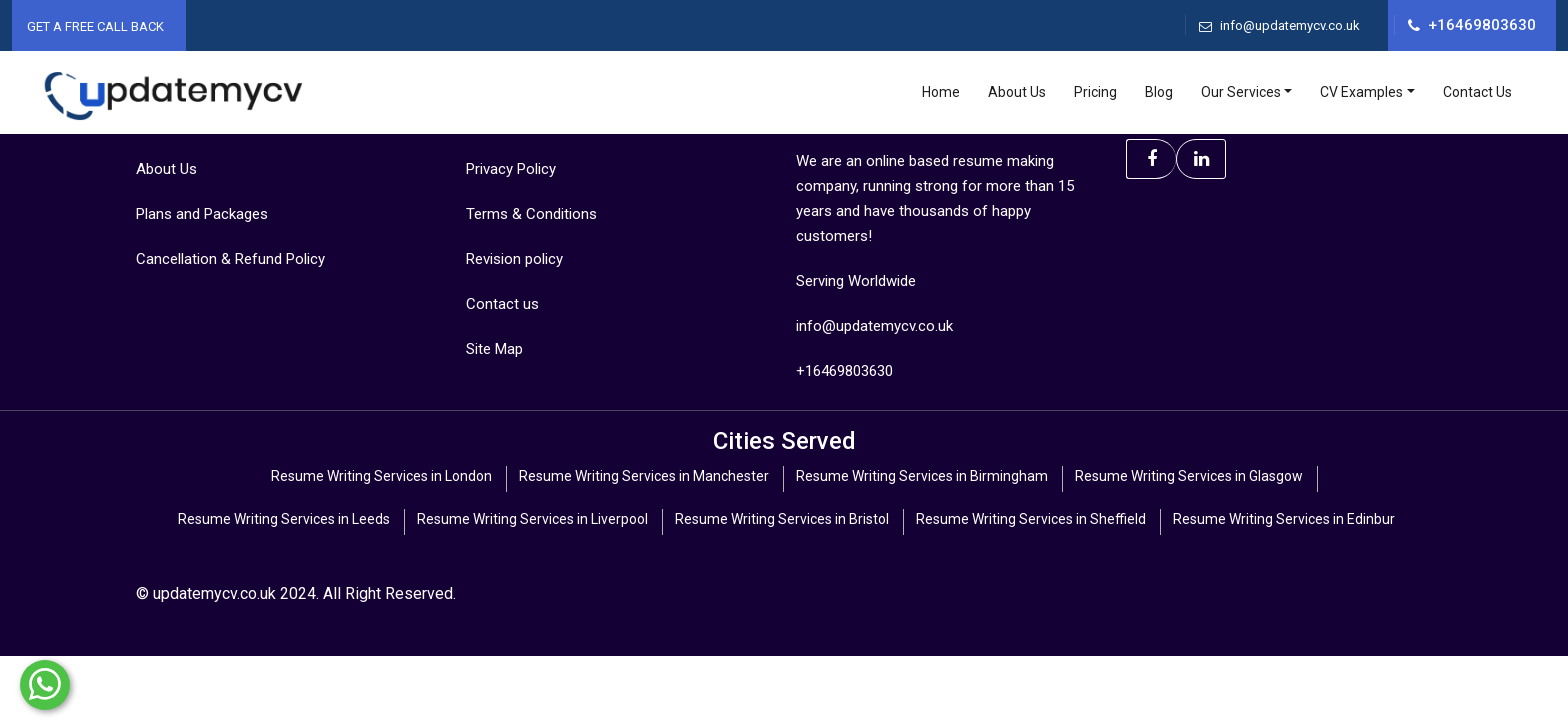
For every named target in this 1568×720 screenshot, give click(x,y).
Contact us (502, 304)
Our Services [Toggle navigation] (1241, 92)
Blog (1159, 92)
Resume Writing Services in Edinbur (1284, 519)
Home (941, 92)
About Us (1017, 92)
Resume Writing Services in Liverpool (532, 519)
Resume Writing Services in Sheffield (1031, 519)
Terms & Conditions (531, 214)
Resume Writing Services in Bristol (782, 519)
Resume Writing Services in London (381, 476)
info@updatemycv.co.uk (1290, 25)
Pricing (1095, 92)
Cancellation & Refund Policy (230, 259)
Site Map (494, 349)
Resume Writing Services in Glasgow (1189, 476)
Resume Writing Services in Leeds (284, 519)
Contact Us (1477, 92)
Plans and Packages (202, 214)
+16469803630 (1482, 25)
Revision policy (514, 259)
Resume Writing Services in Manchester (644, 476)
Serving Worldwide (856, 281)
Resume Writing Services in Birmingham (922, 476)
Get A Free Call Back (95, 26)
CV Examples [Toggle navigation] (1361, 92)
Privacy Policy (511, 169)
